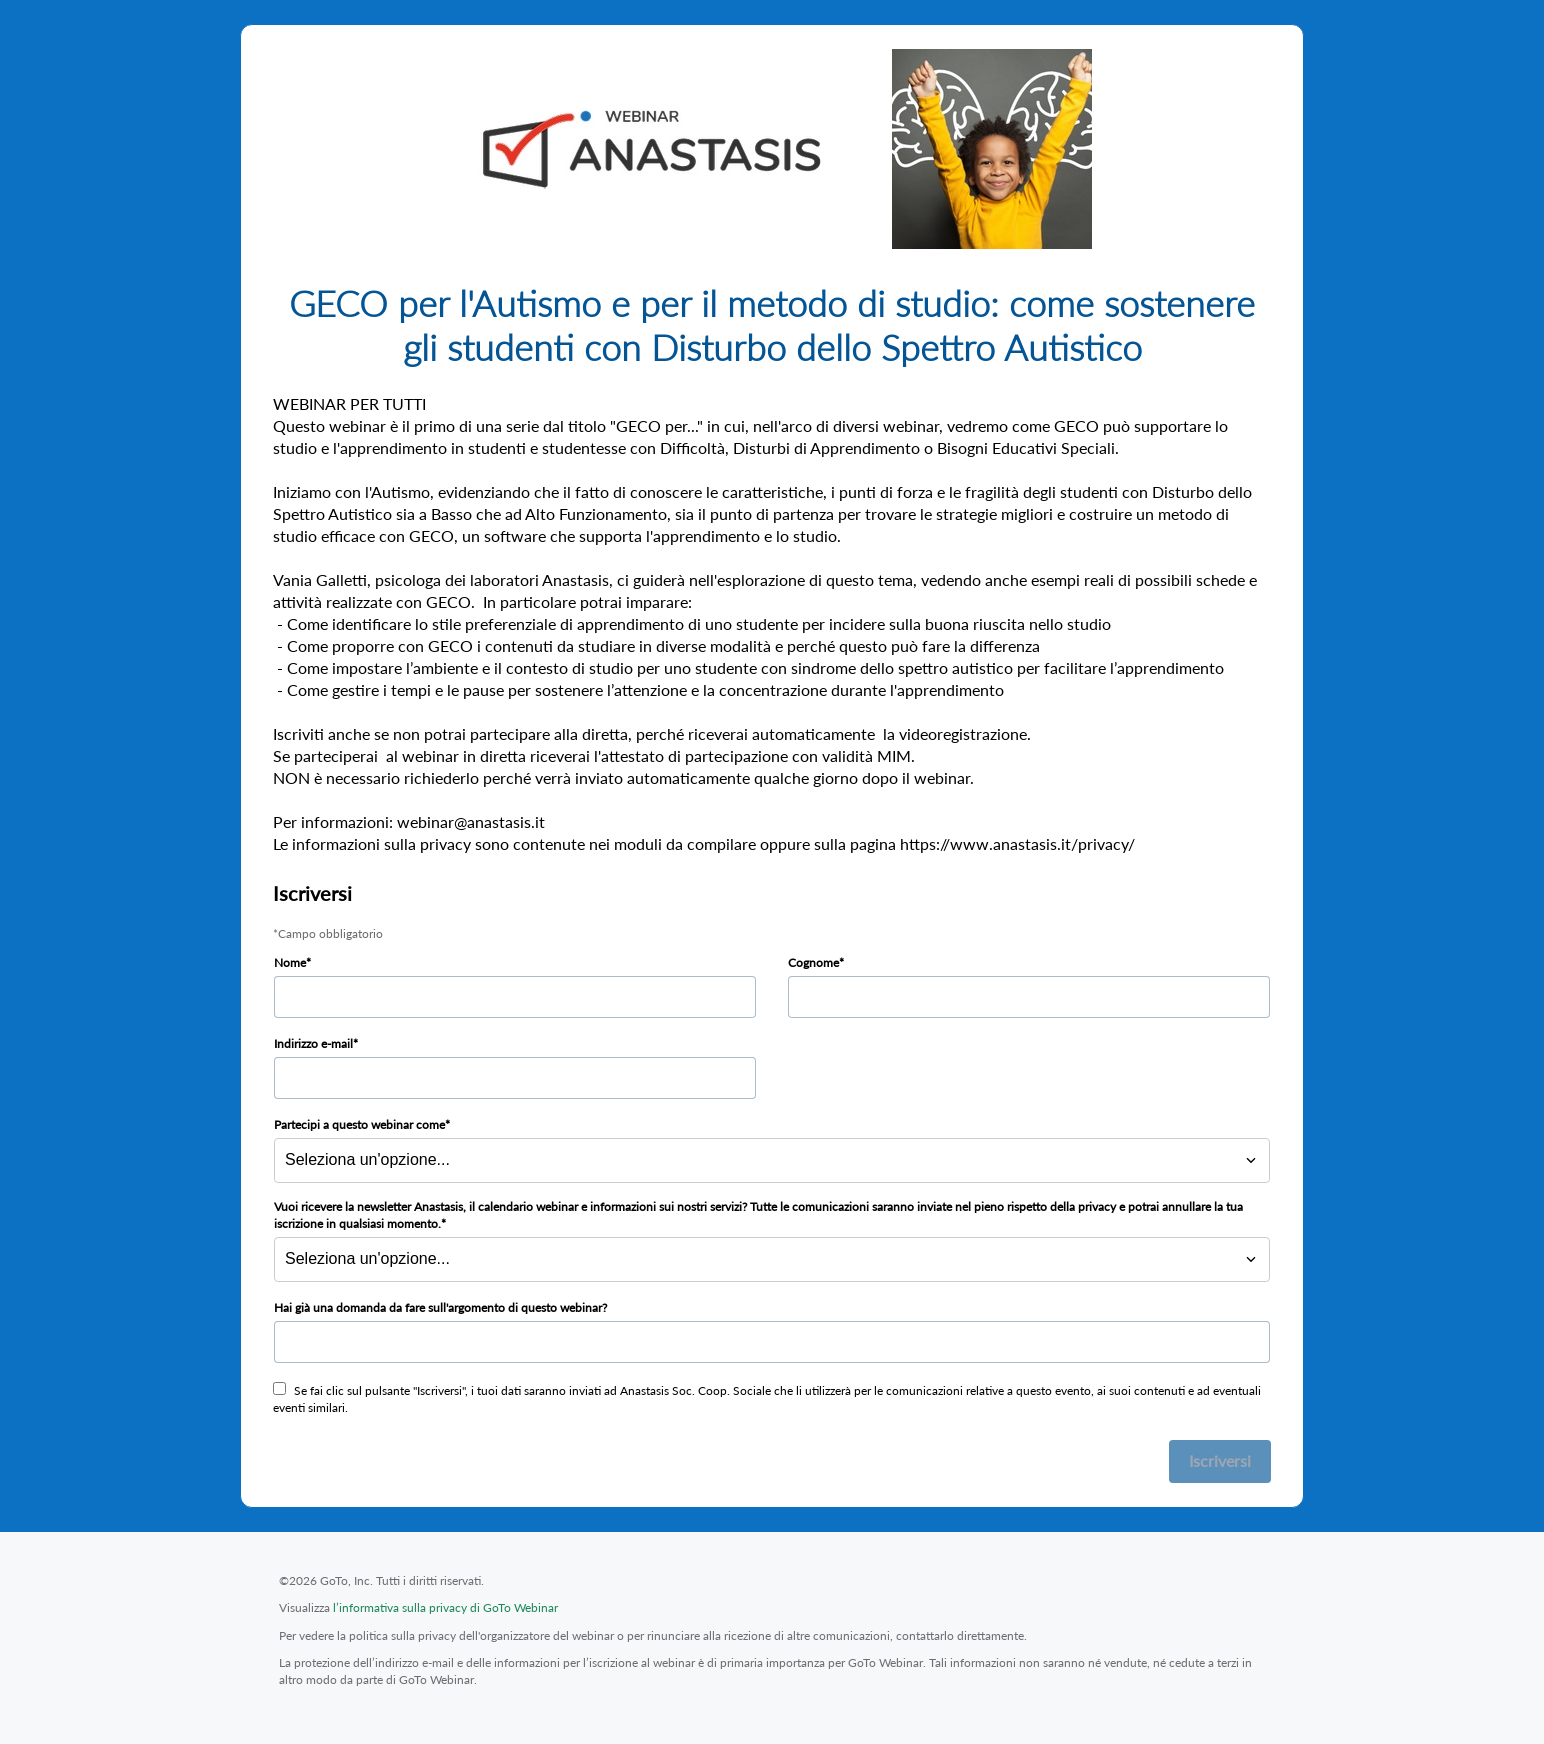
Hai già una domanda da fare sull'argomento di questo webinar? (440, 1307)
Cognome (813, 962)
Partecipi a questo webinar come (359, 1124)
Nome (290, 962)
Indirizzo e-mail (313, 1043)
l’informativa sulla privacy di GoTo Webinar (445, 1607)
